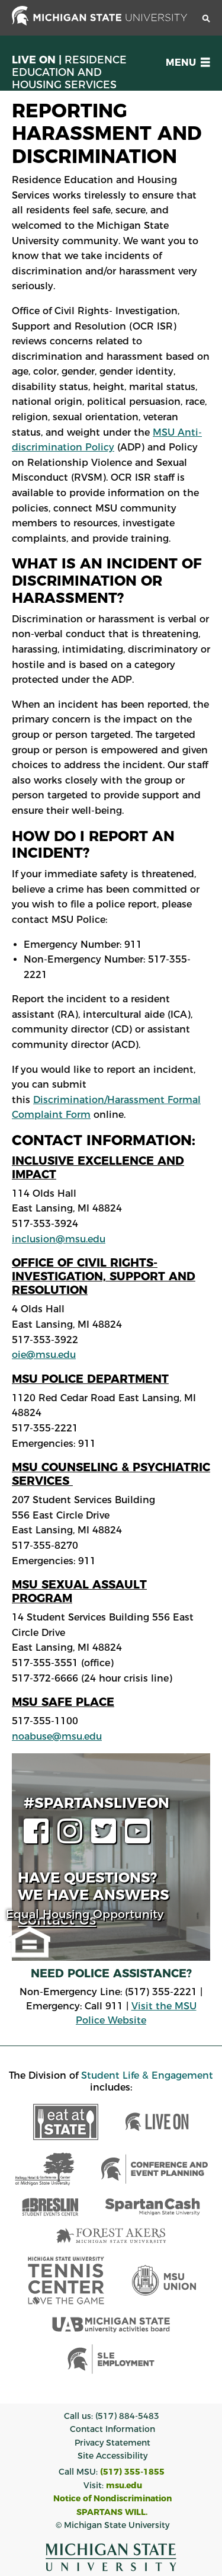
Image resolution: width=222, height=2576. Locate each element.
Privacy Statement (112, 2442)
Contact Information (112, 2429)
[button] (185, 62)
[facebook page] (39, 1838)
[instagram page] (72, 1838)
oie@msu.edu (44, 1354)
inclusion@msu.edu (58, 1239)
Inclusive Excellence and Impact (98, 1167)
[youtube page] (140, 1838)
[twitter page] (106, 1838)
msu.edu (124, 2485)
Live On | (69, 72)
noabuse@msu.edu (57, 1736)
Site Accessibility (112, 2455)
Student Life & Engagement (147, 2075)
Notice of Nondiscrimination (112, 2498)
